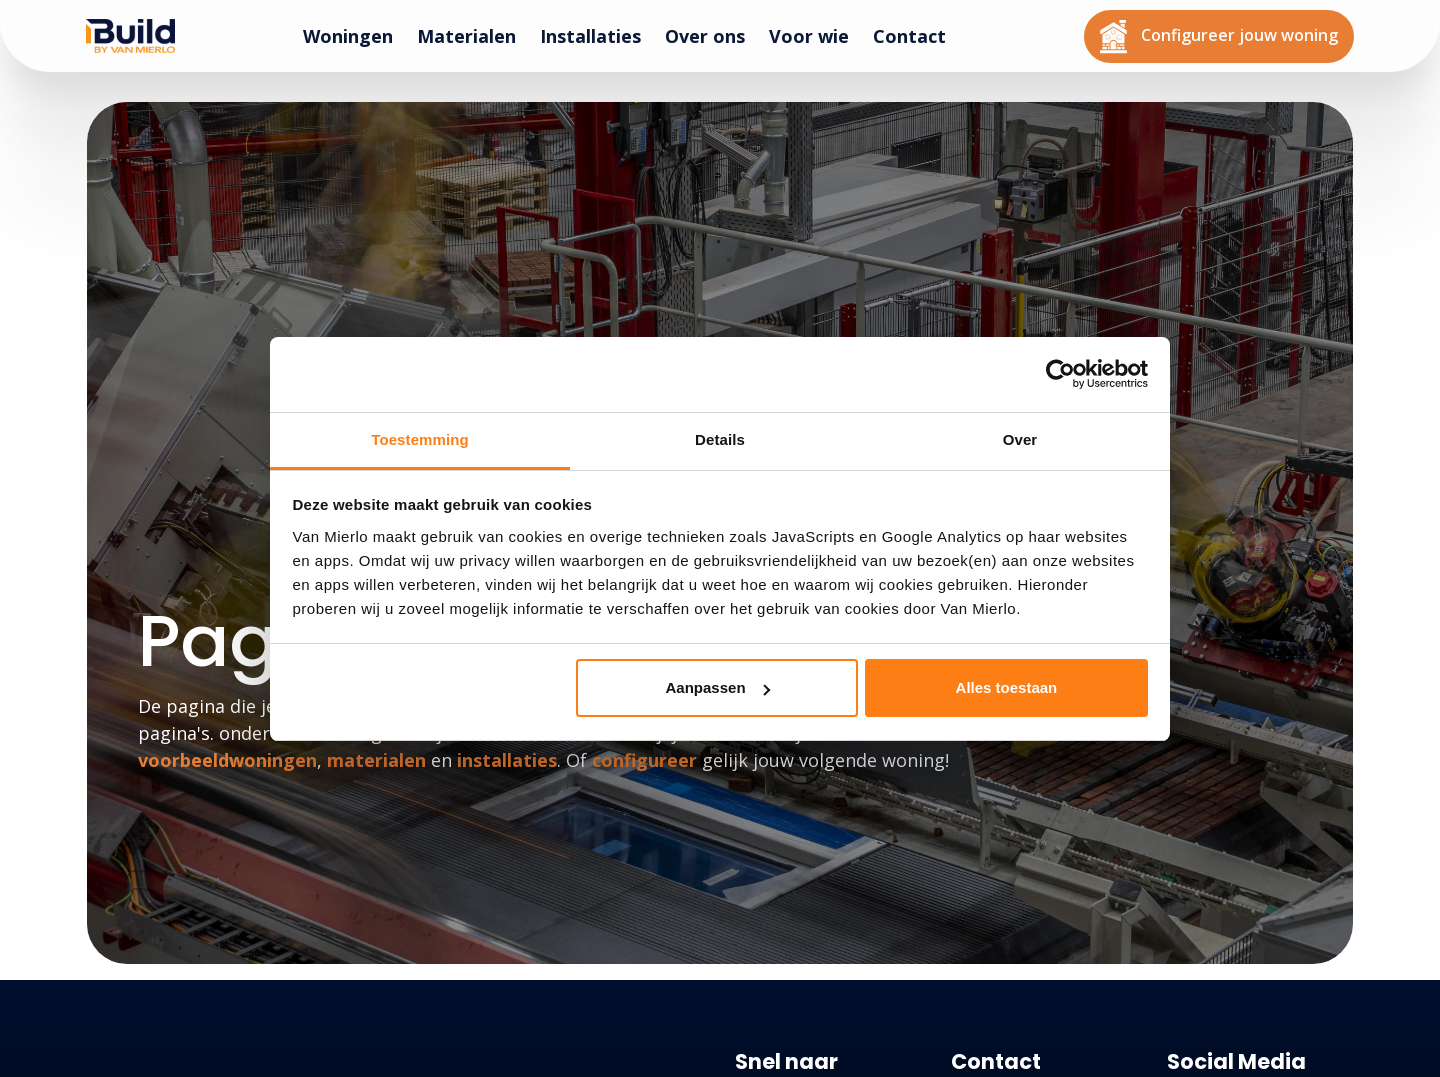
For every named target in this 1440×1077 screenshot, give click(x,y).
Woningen (356, 35)
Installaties (598, 35)
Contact (917, 35)
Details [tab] (720, 439)
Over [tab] (1020, 439)
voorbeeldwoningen (227, 760)
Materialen (474, 35)
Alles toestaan (1007, 687)
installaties (507, 760)
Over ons (713, 35)
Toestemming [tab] (420, 439)
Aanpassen (718, 687)
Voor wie (817, 35)
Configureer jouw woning (1227, 34)
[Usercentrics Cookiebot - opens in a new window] (1060, 374)
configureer (644, 760)
